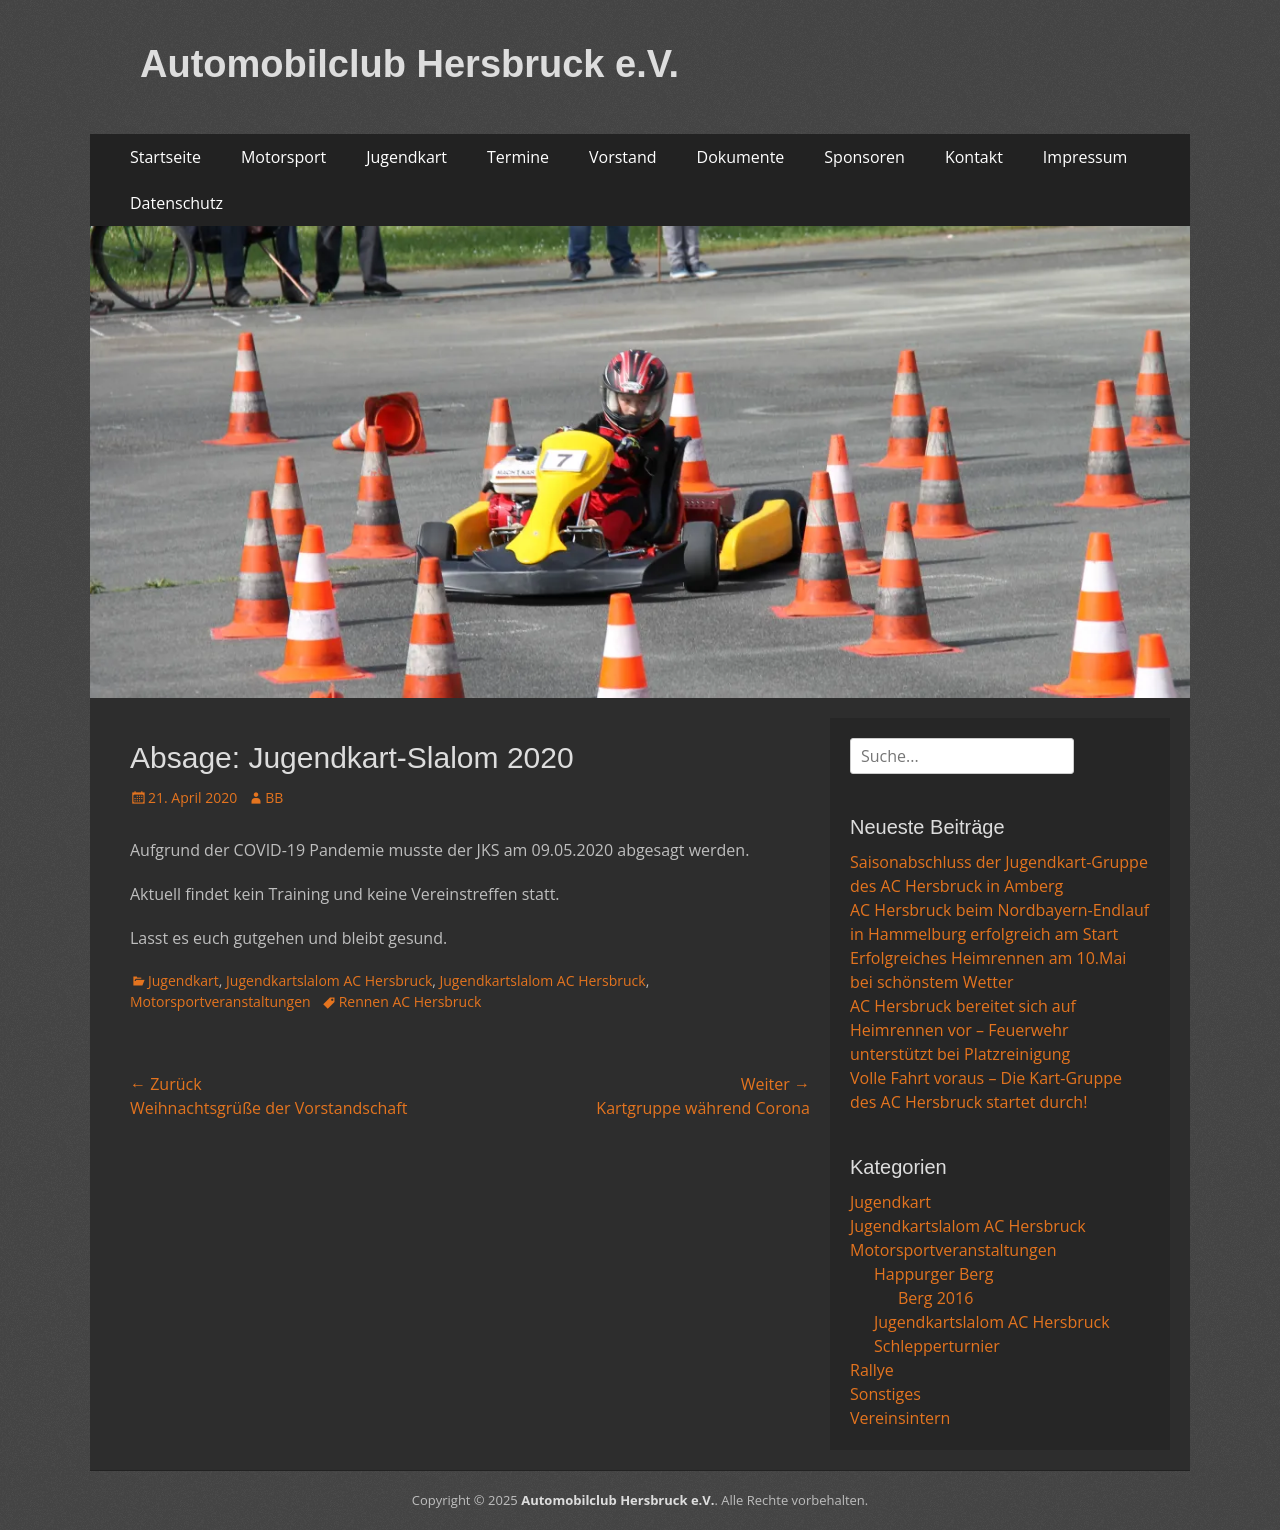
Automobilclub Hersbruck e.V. (409, 64)
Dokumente (741, 157)
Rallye (872, 1370)
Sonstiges (885, 1394)
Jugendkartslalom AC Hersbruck (329, 980)
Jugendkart (406, 157)
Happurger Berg (934, 1274)
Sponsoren (864, 157)
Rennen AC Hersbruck (410, 1001)
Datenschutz (176, 203)
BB (274, 797)
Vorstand (623, 157)
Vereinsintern (900, 1418)
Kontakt (974, 157)
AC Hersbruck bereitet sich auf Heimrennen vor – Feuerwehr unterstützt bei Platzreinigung (963, 1030)
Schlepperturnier (937, 1346)
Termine (518, 157)
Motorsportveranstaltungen (220, 1001)
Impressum (1085, 157)
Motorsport (283, 157)
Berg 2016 (935, 1298)
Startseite (165, 157)
